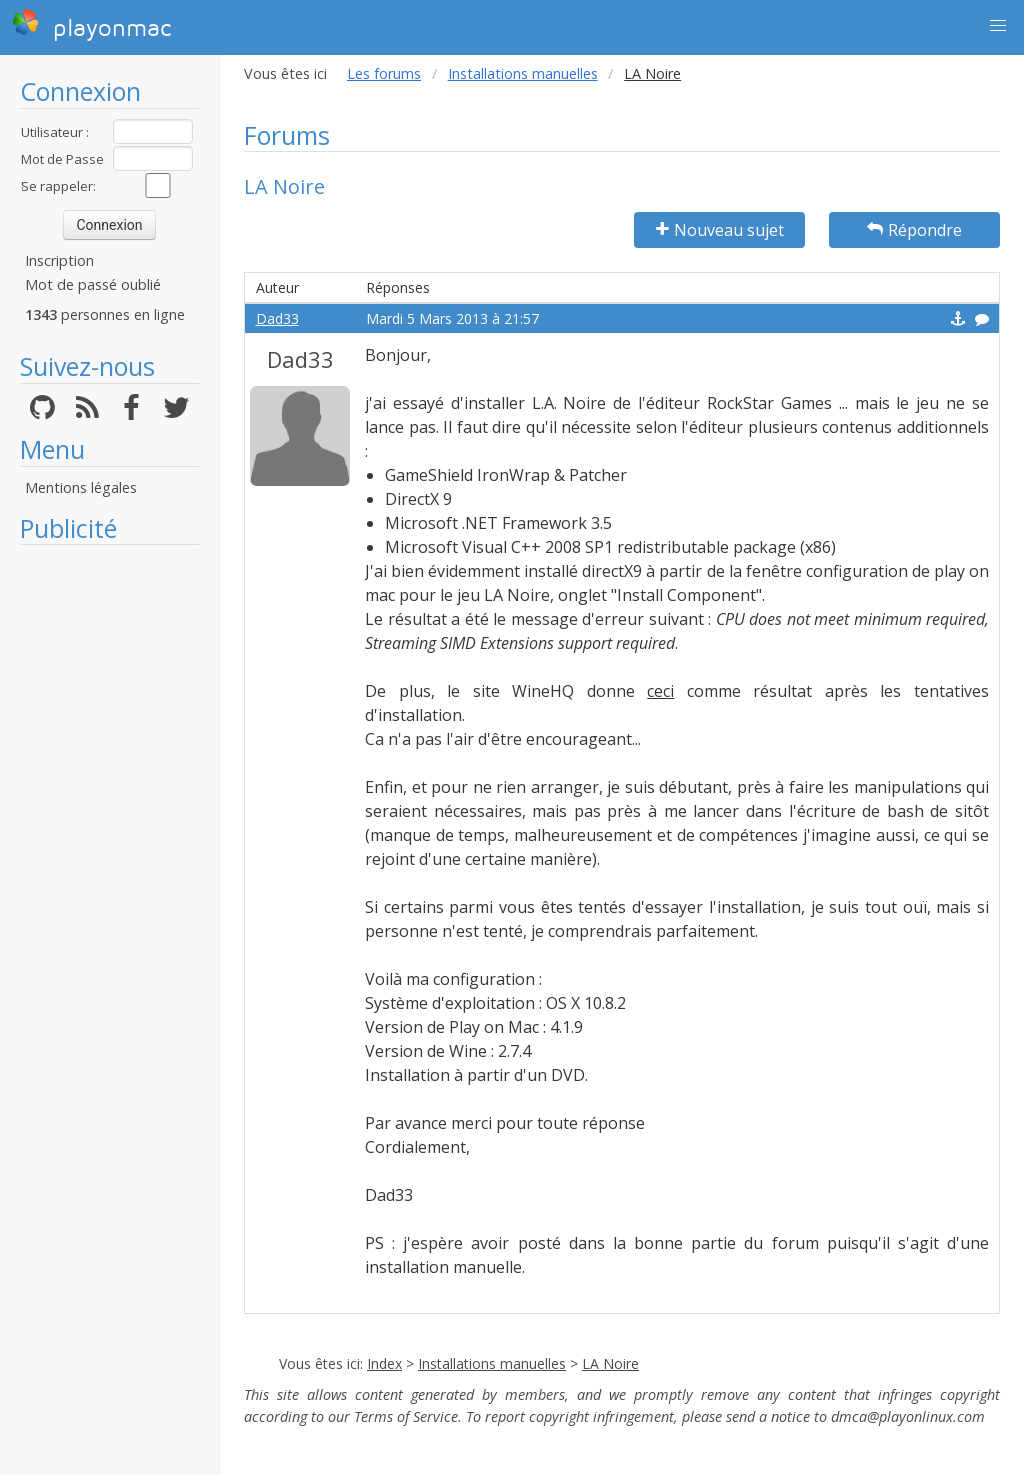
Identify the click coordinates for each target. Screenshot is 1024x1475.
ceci (660, 691)
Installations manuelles (523, 73)
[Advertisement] (109, 855)
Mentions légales (81, 487)
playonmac (91, 25)
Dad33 (277, 318)
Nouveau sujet (720, 230)
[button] (998, 26)
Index (384, 1363)
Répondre (914, 230)
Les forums (384, 73)
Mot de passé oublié (93, 284)
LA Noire (610, 1363)
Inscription (59, 260)
